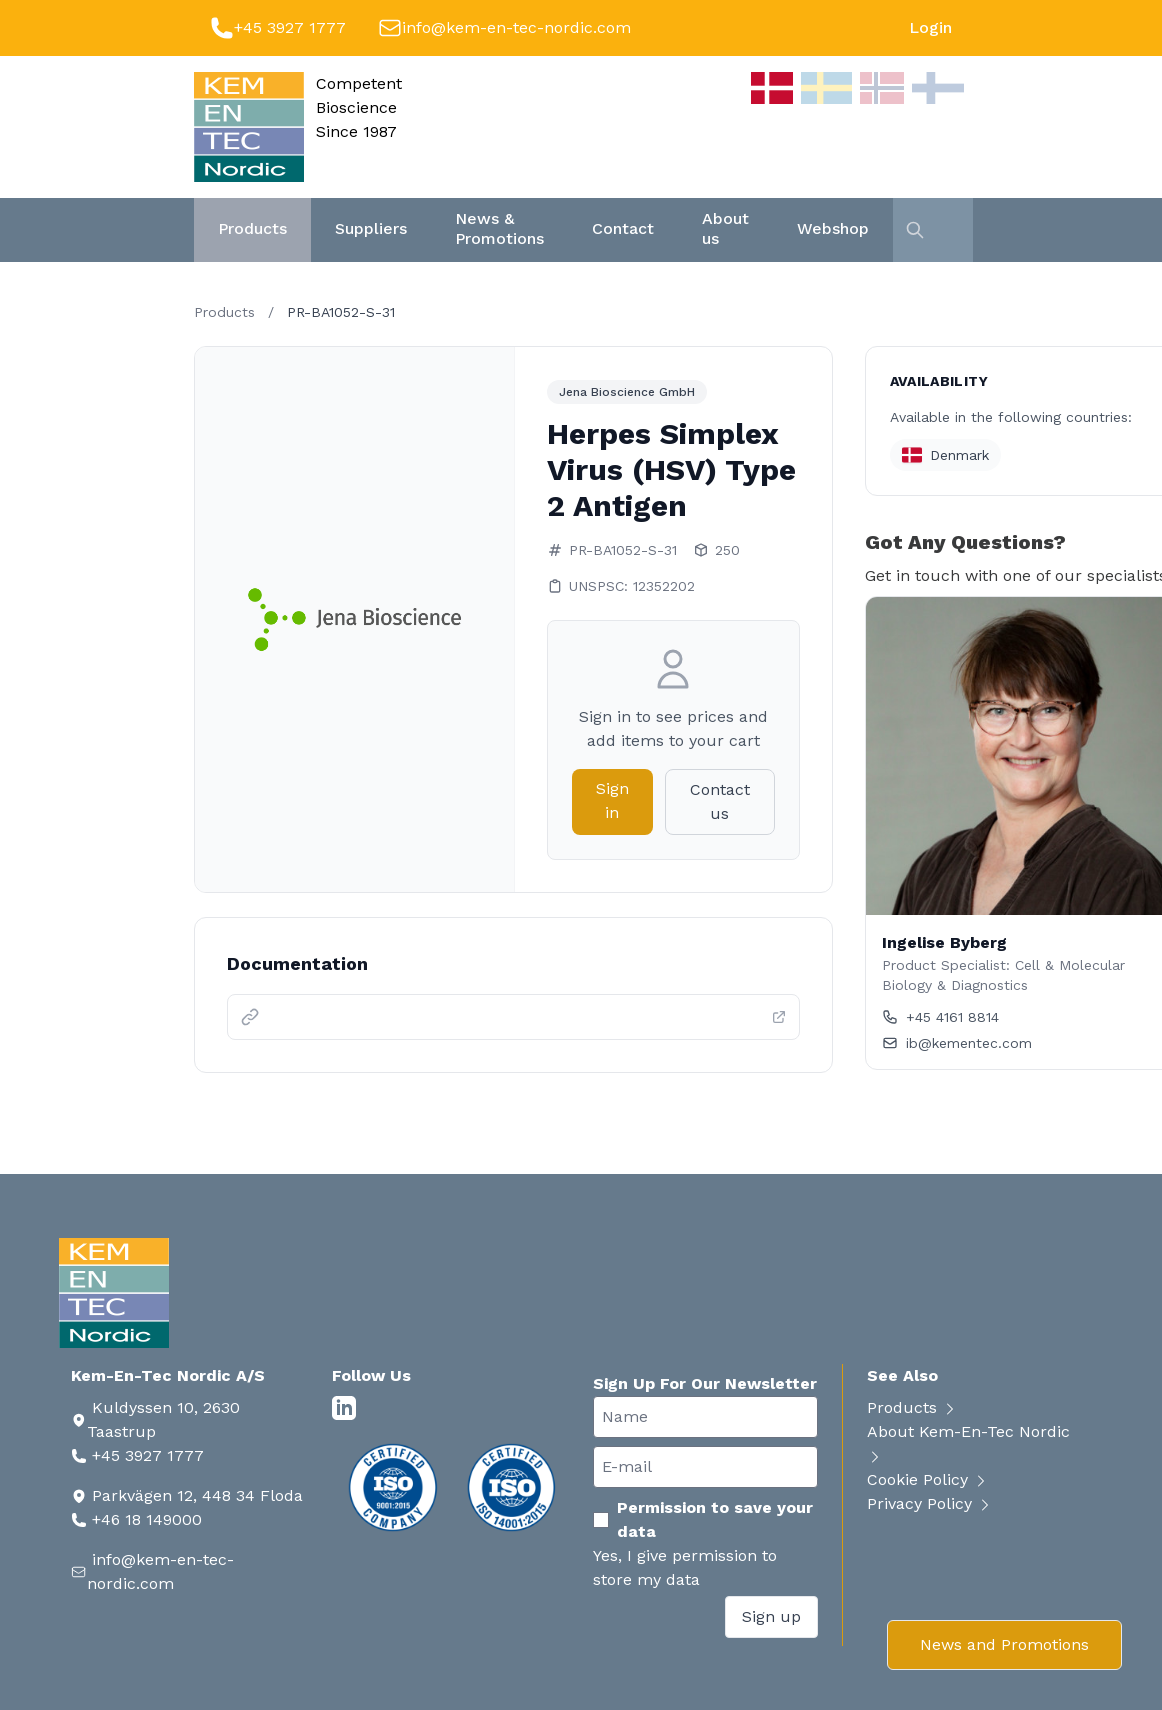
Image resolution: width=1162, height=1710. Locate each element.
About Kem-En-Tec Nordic (968, 1443)
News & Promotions (499, 228)
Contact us (720, 801)
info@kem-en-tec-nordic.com (516, 27)
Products (252, 228)
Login (930, 27)
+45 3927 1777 (290, 27)
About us (725, 228)
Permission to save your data (703, 1519)
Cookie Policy (928, 1479)
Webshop (833, 228)
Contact (623, 228)
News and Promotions (1004, 1644)
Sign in (612, 800)
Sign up (771, 1616)
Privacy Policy (930, 1503)
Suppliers (371, 228)
